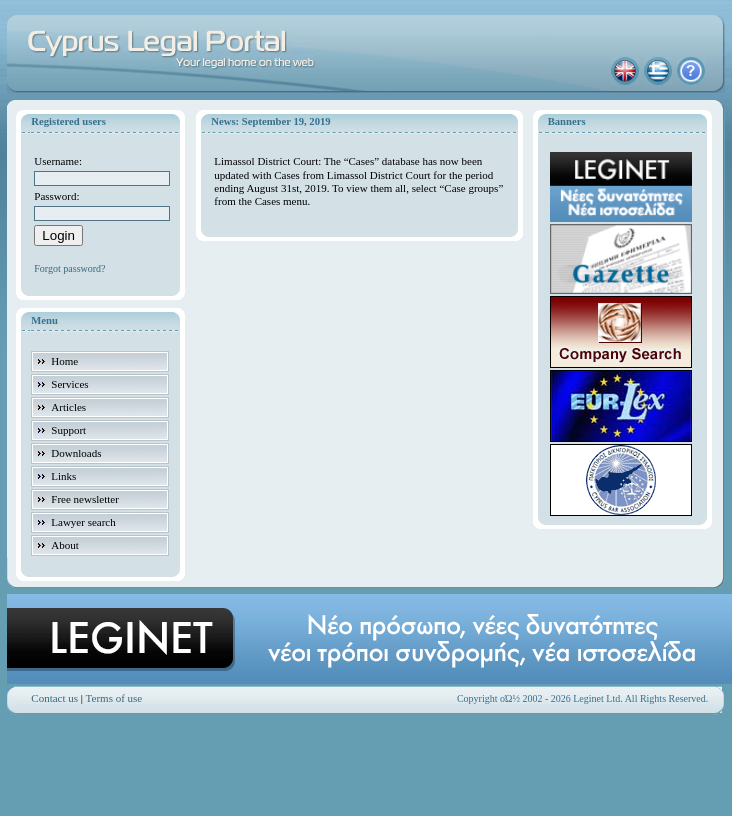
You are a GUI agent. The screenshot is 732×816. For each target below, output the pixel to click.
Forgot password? (69, 268)
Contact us (54, 698)
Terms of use (114, 698)
